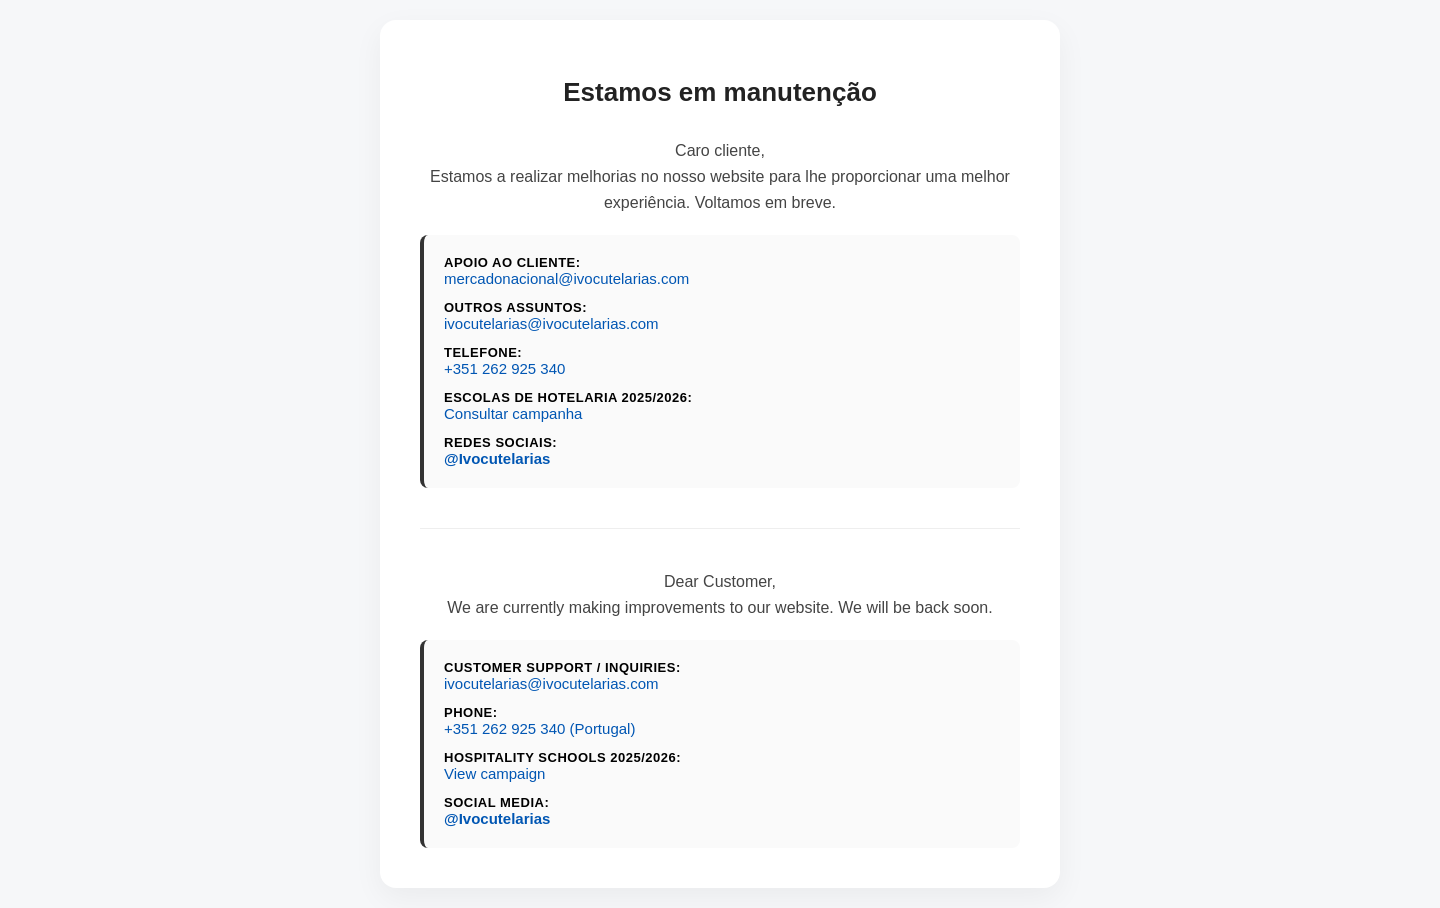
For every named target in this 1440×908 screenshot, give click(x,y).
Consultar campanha (513, 413)
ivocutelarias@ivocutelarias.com (551, 323)
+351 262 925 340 (504, 368)
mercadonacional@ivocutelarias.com (566, 278)
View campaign (494, 773)
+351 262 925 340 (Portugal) (539, 728)
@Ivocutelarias (497, 458)
